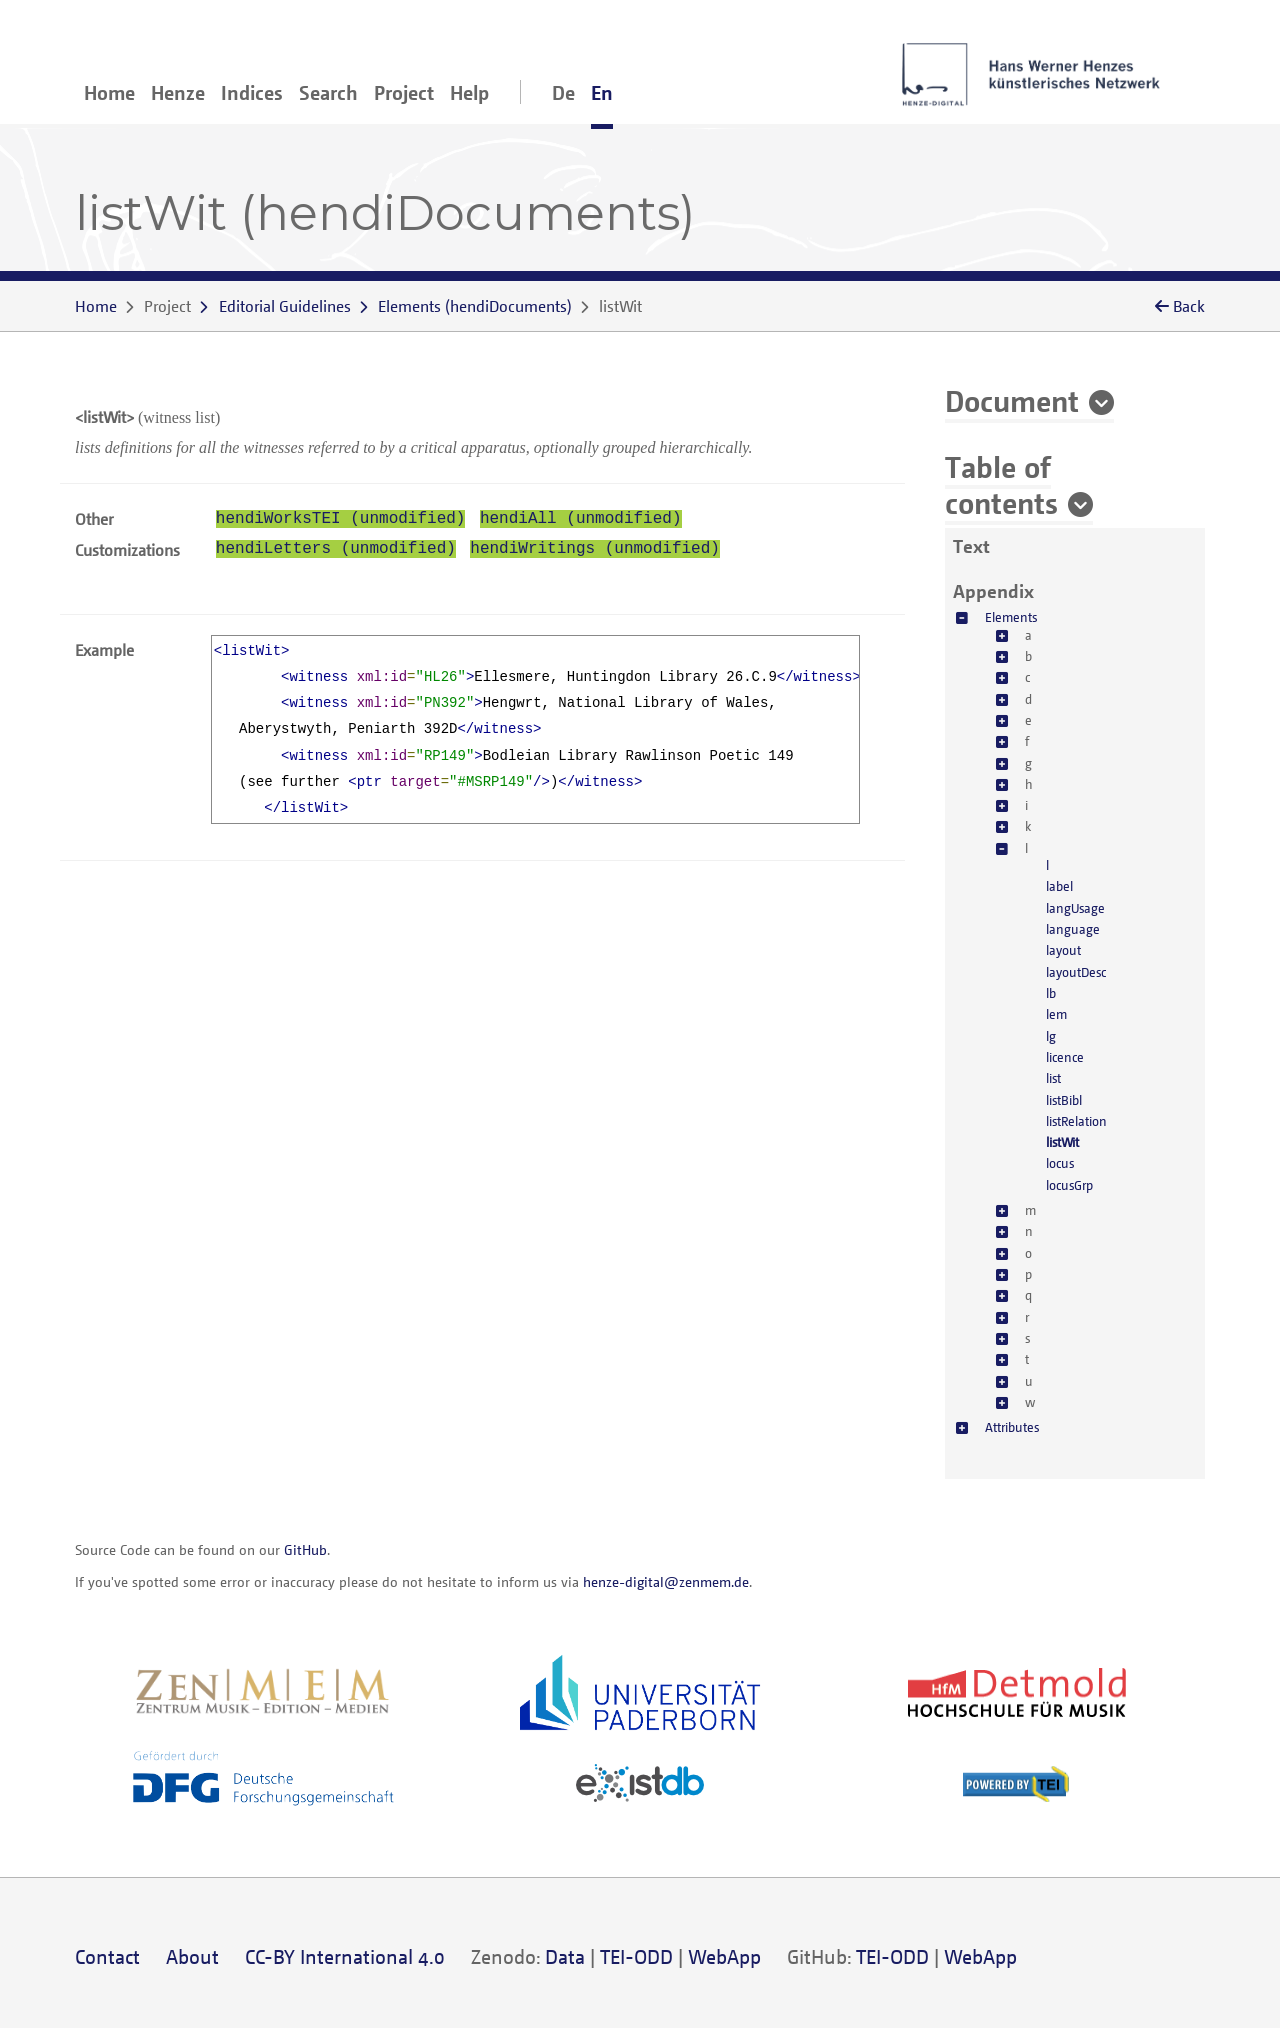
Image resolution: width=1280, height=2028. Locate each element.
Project (404, 92)
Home (109, 92)
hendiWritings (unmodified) (595, 549)
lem (1056, 1014)
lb (1051, 993)
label (1059, 886)
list (1053, 1078)
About (192, 1956)
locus (1060, 1163)
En (602, 92)
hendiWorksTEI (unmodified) (341, 519)
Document (1012, 400)
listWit (1062, 1142)
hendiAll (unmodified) (581, 519)
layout (1063, 950)
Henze (178, 92)
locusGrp (1069, 1185)
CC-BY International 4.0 (345, 1956)
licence (1065, 1057)
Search (328, 92)
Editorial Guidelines (285, 306)
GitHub (305, 1549)
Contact (107, 1956)
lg (1051, 1036)
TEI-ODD (636, 1956)
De (563, 92)
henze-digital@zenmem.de (666, 1581)
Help (469, 92)
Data (565, 1956)
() (475, 306)
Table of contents (1001, 484)
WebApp (724, 1956)
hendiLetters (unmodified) (336, 549)
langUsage (1075, 908)
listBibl (1064, 1100)
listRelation (1076, 1121)
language (1073, 929)
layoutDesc (1076, 972)
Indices (252, 92)
